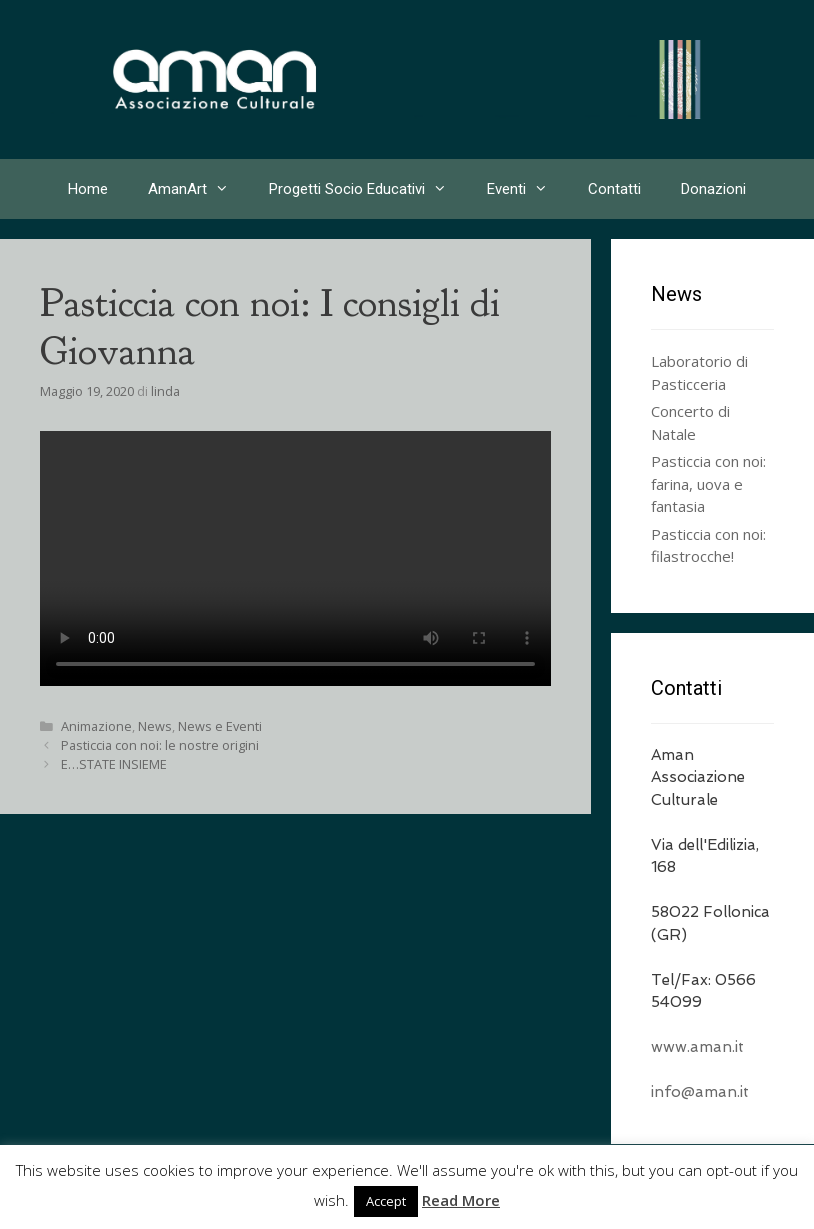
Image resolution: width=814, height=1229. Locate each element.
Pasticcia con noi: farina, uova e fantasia (708, 483)
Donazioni (713, 189)
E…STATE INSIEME (114, 764)
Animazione (96, 726)
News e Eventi (220, 726)
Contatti (614, 189)
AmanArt (198, 189)
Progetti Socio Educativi (368, 189)
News (155, 726)
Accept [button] (386, 1201)
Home (88, 189)
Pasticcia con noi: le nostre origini (160, 745)
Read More (461, 1200)
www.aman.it (697, 1047)
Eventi (527, 189)
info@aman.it (700, 1092)
